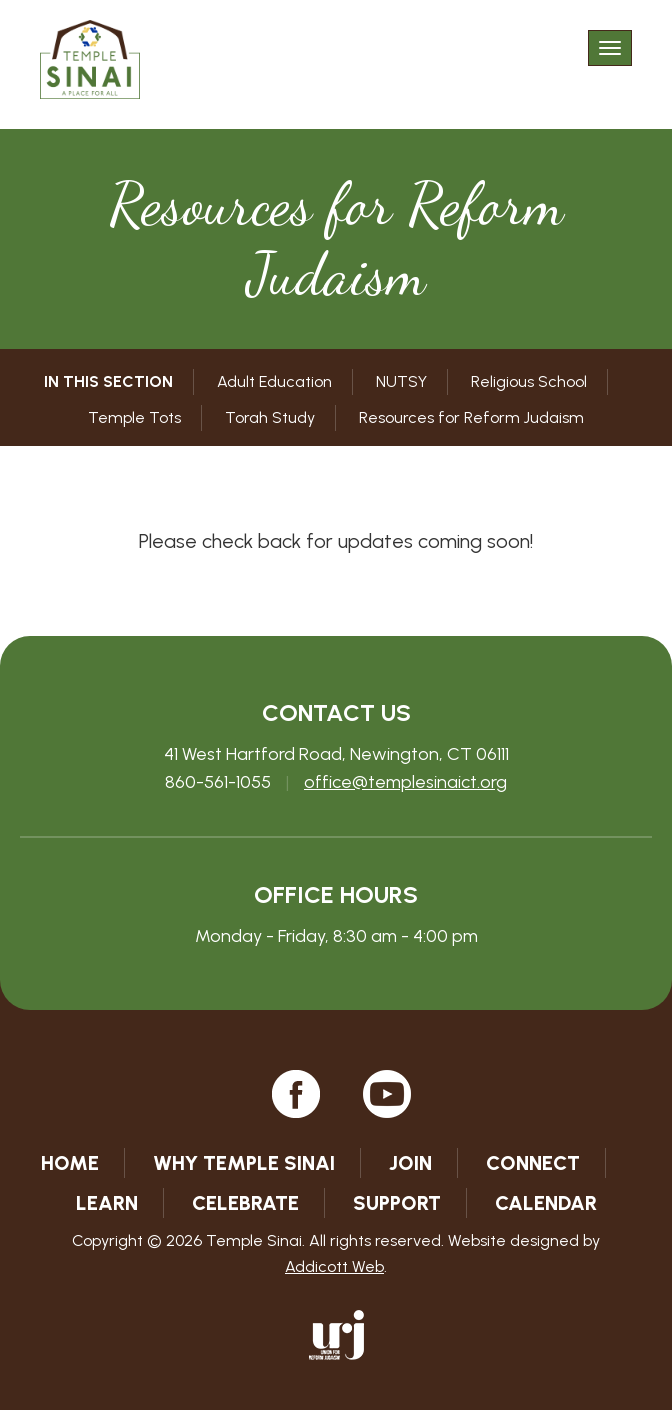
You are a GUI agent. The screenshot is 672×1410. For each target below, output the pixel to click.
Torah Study (270, 417)
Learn (107, 1203)
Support (397, 1203)
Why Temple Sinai (244, 1163)
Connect (533, 1163)
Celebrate (245, 1203)
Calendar (546, 1203)
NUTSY (401, 381)
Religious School (529, 381)
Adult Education (274, 381)
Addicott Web (334, 1266)
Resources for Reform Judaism (471, 417)
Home (70, 1163)
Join (410, 1163)
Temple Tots (134, 417)
